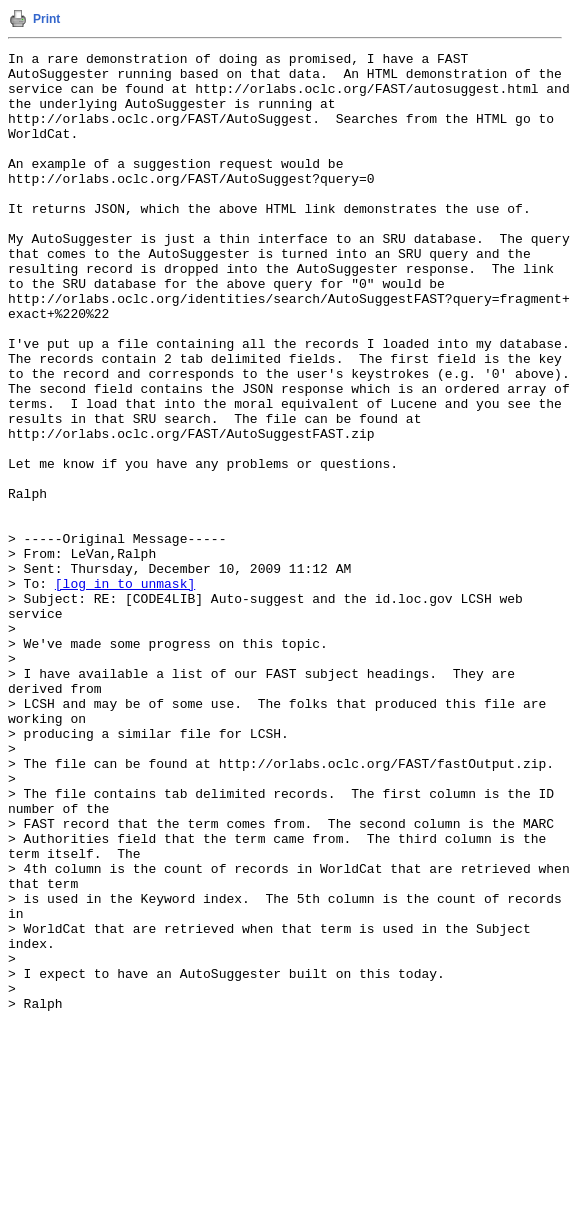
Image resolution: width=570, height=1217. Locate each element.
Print (46, 19)
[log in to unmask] (125, 691)
